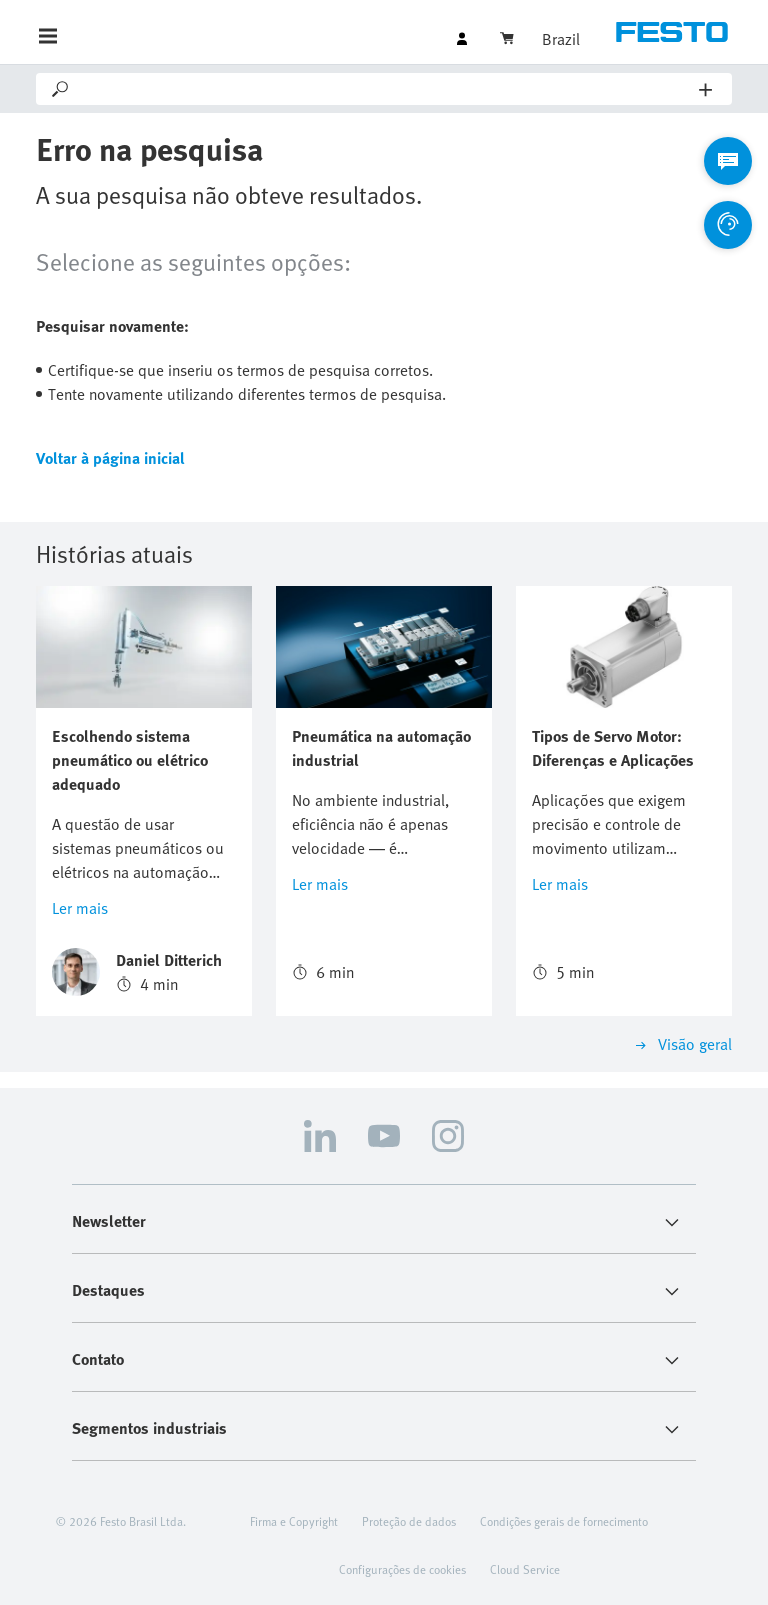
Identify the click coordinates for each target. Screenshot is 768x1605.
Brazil (561, 39)
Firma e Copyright (294, 1521)
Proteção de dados (409, 1521)
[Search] (385, 89)
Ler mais (80, 908)
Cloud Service (525, 1569)
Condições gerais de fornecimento (564, 1521)
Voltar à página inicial (110, 458)
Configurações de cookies (402, 1569)
